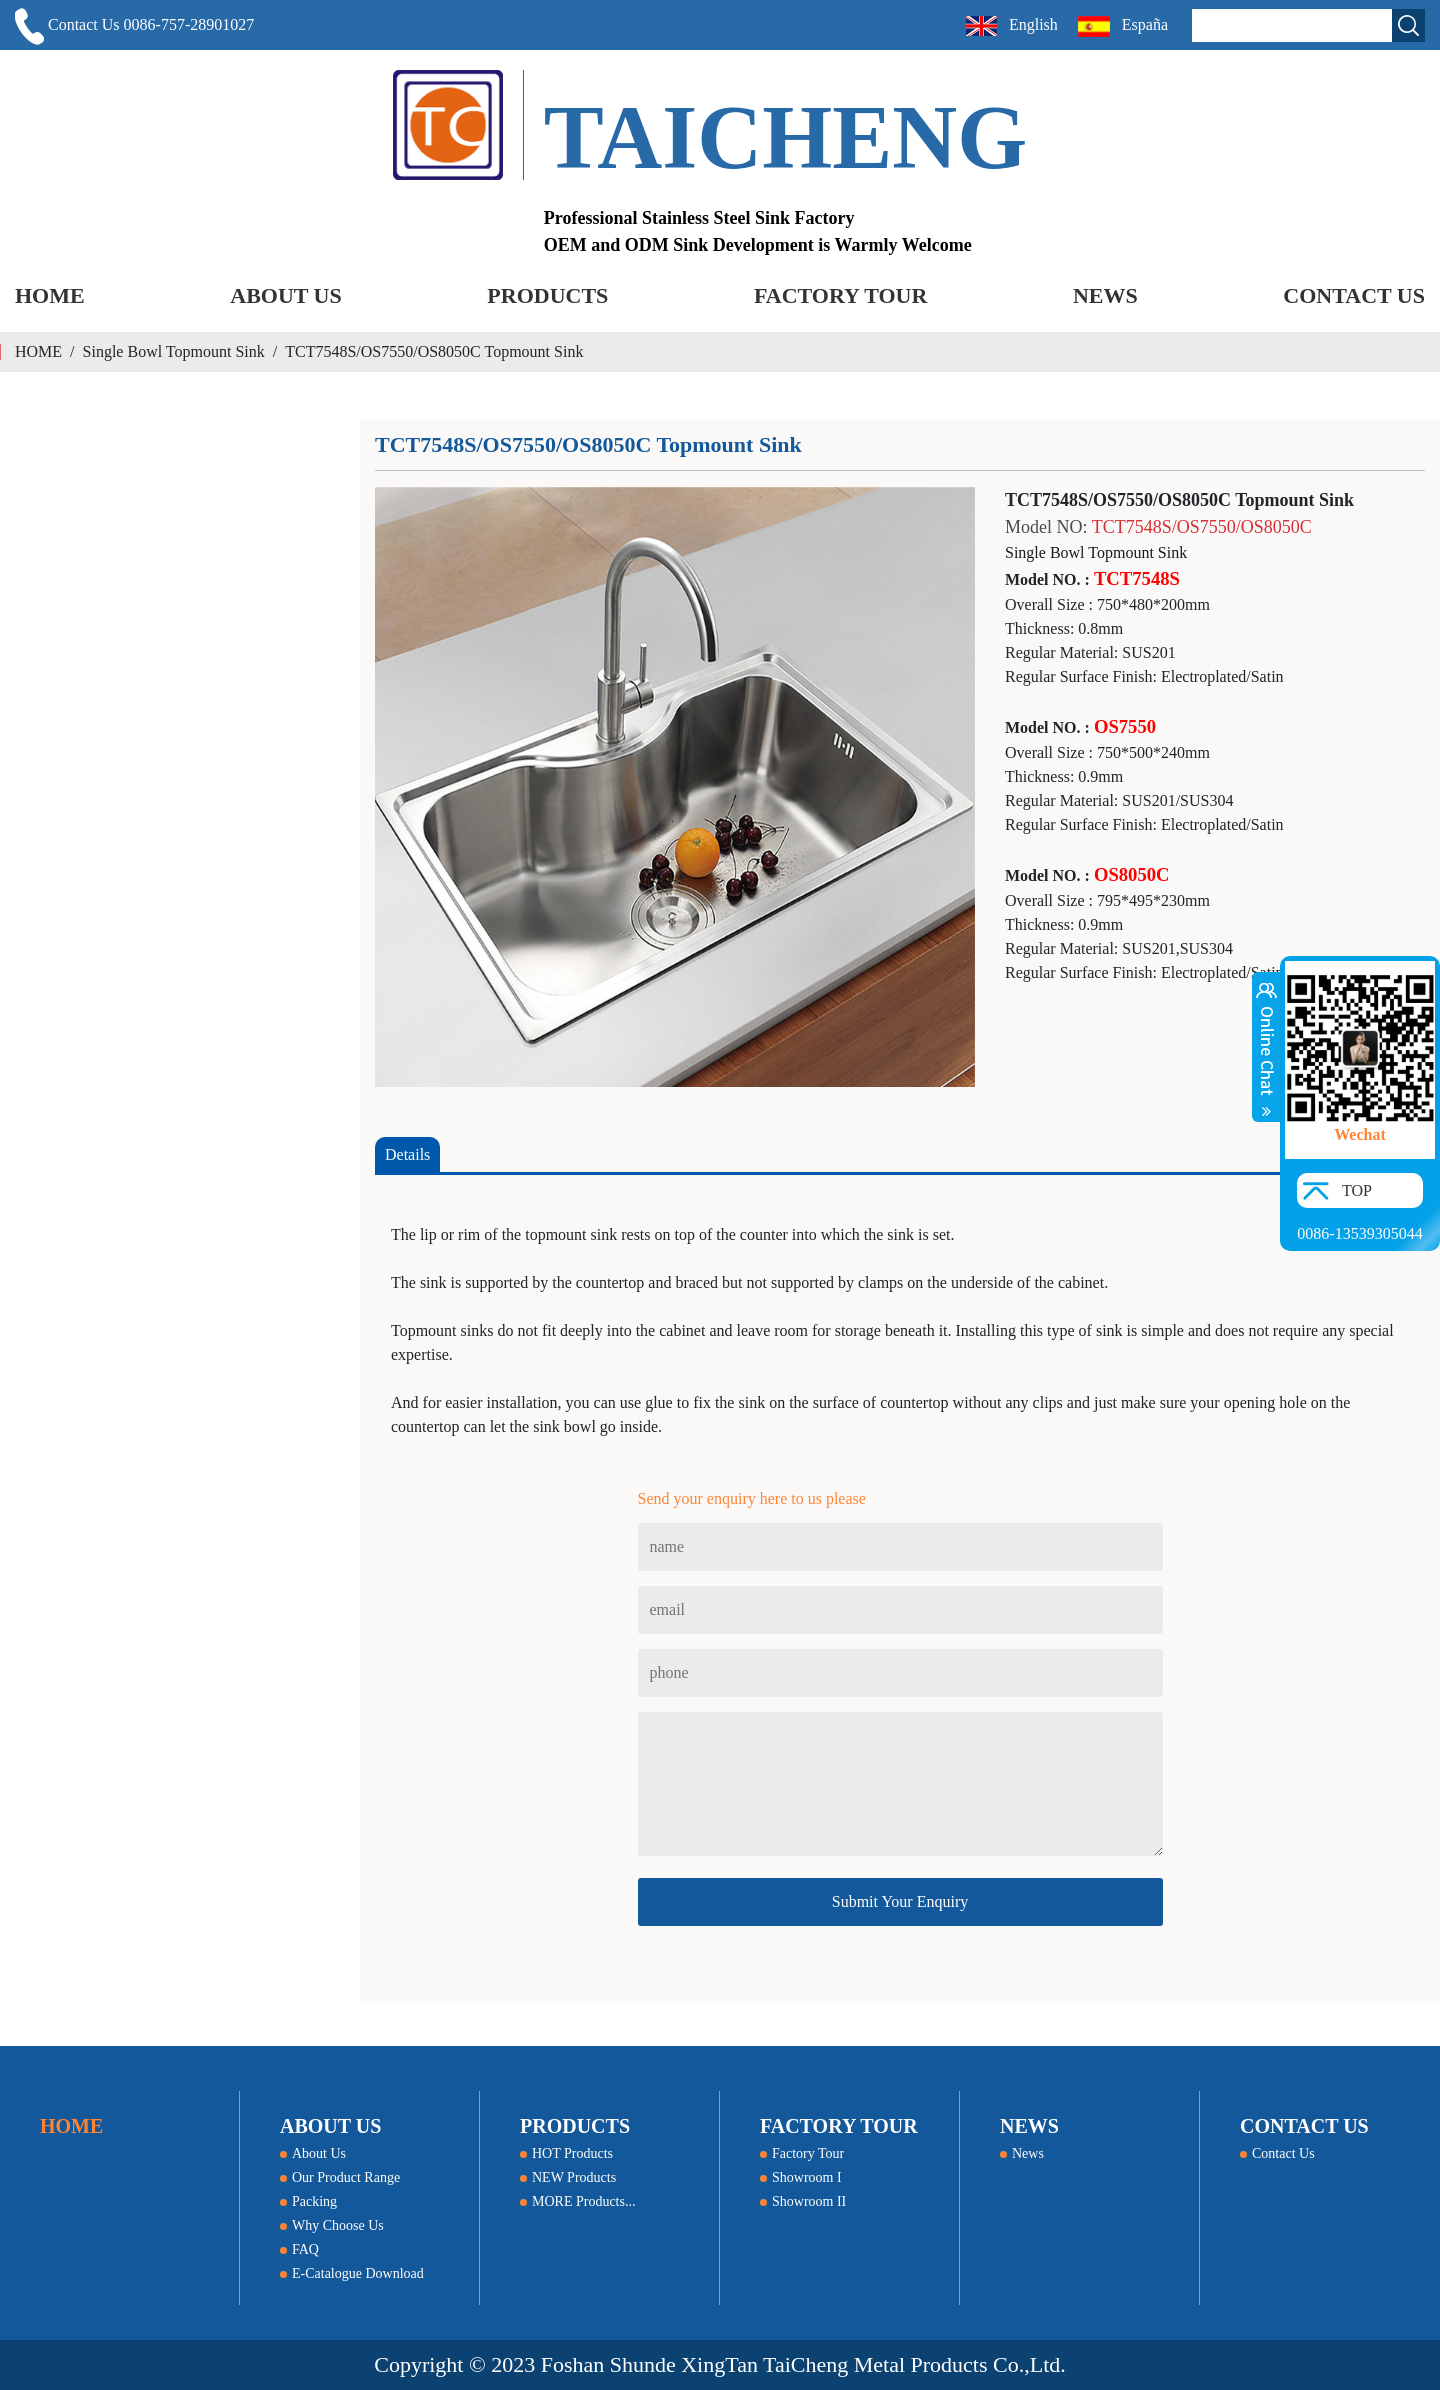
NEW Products (568, 2177)
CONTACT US (1354, 295)
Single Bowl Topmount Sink (174, 351)
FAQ (299, 2249)
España (1125, 26)
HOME (50, 295)
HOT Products (566, 2153)
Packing (308, 2201)
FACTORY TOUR (840, 295)
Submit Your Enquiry (900, 1901)
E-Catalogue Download (352, 2273)
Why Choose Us (332, 2225)
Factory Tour (802, 2153)
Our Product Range (340, 2177)
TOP (1357, 1190)
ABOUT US (285, 295)
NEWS (1105, 295)
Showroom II (803, 2201)
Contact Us (1277, 2153)
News (1022, 2153)
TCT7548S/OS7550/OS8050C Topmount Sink (434, 351)
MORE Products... (577, 2201)
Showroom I (801, 2177)
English (1012, 26)
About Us (313, 2153)
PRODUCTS (547, 295)
